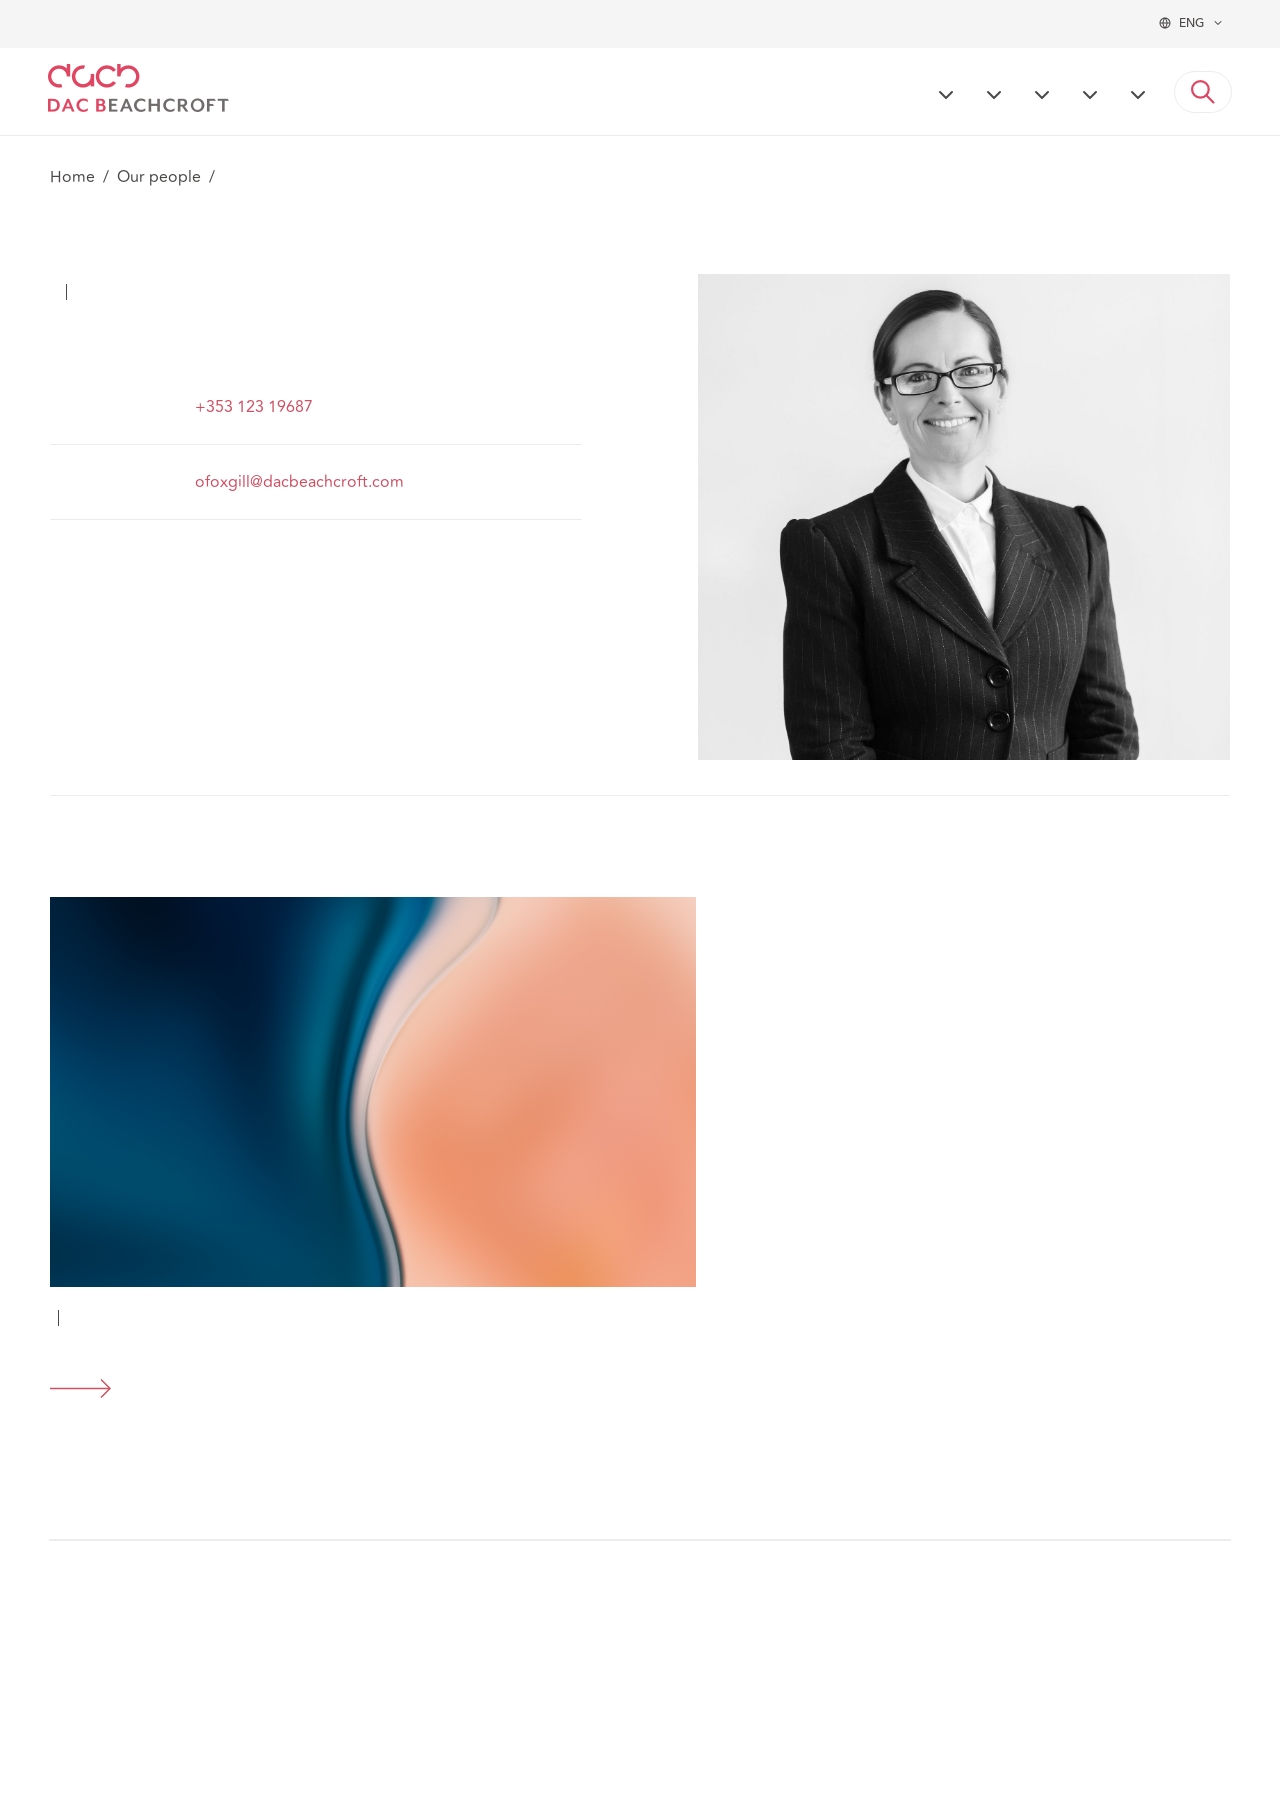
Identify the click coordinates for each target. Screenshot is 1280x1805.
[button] (1203, 92)
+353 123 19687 (254, 407)
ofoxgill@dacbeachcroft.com (299, 482)
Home (72, 177)
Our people (159, 177)
